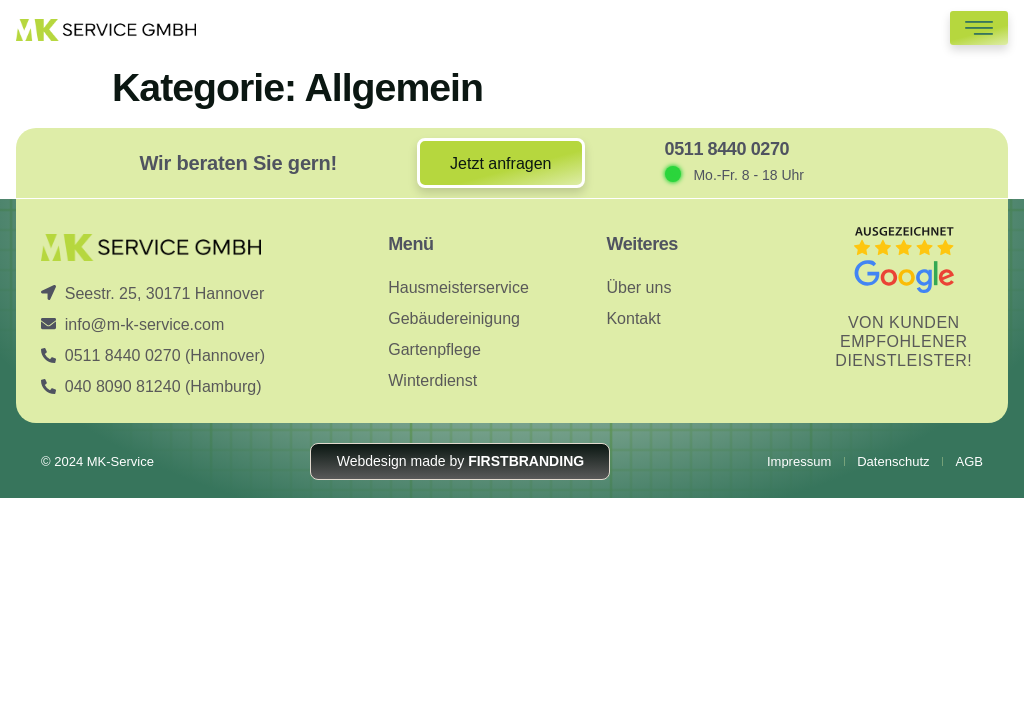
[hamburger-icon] (979, 28)
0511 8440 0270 (727, 149)
